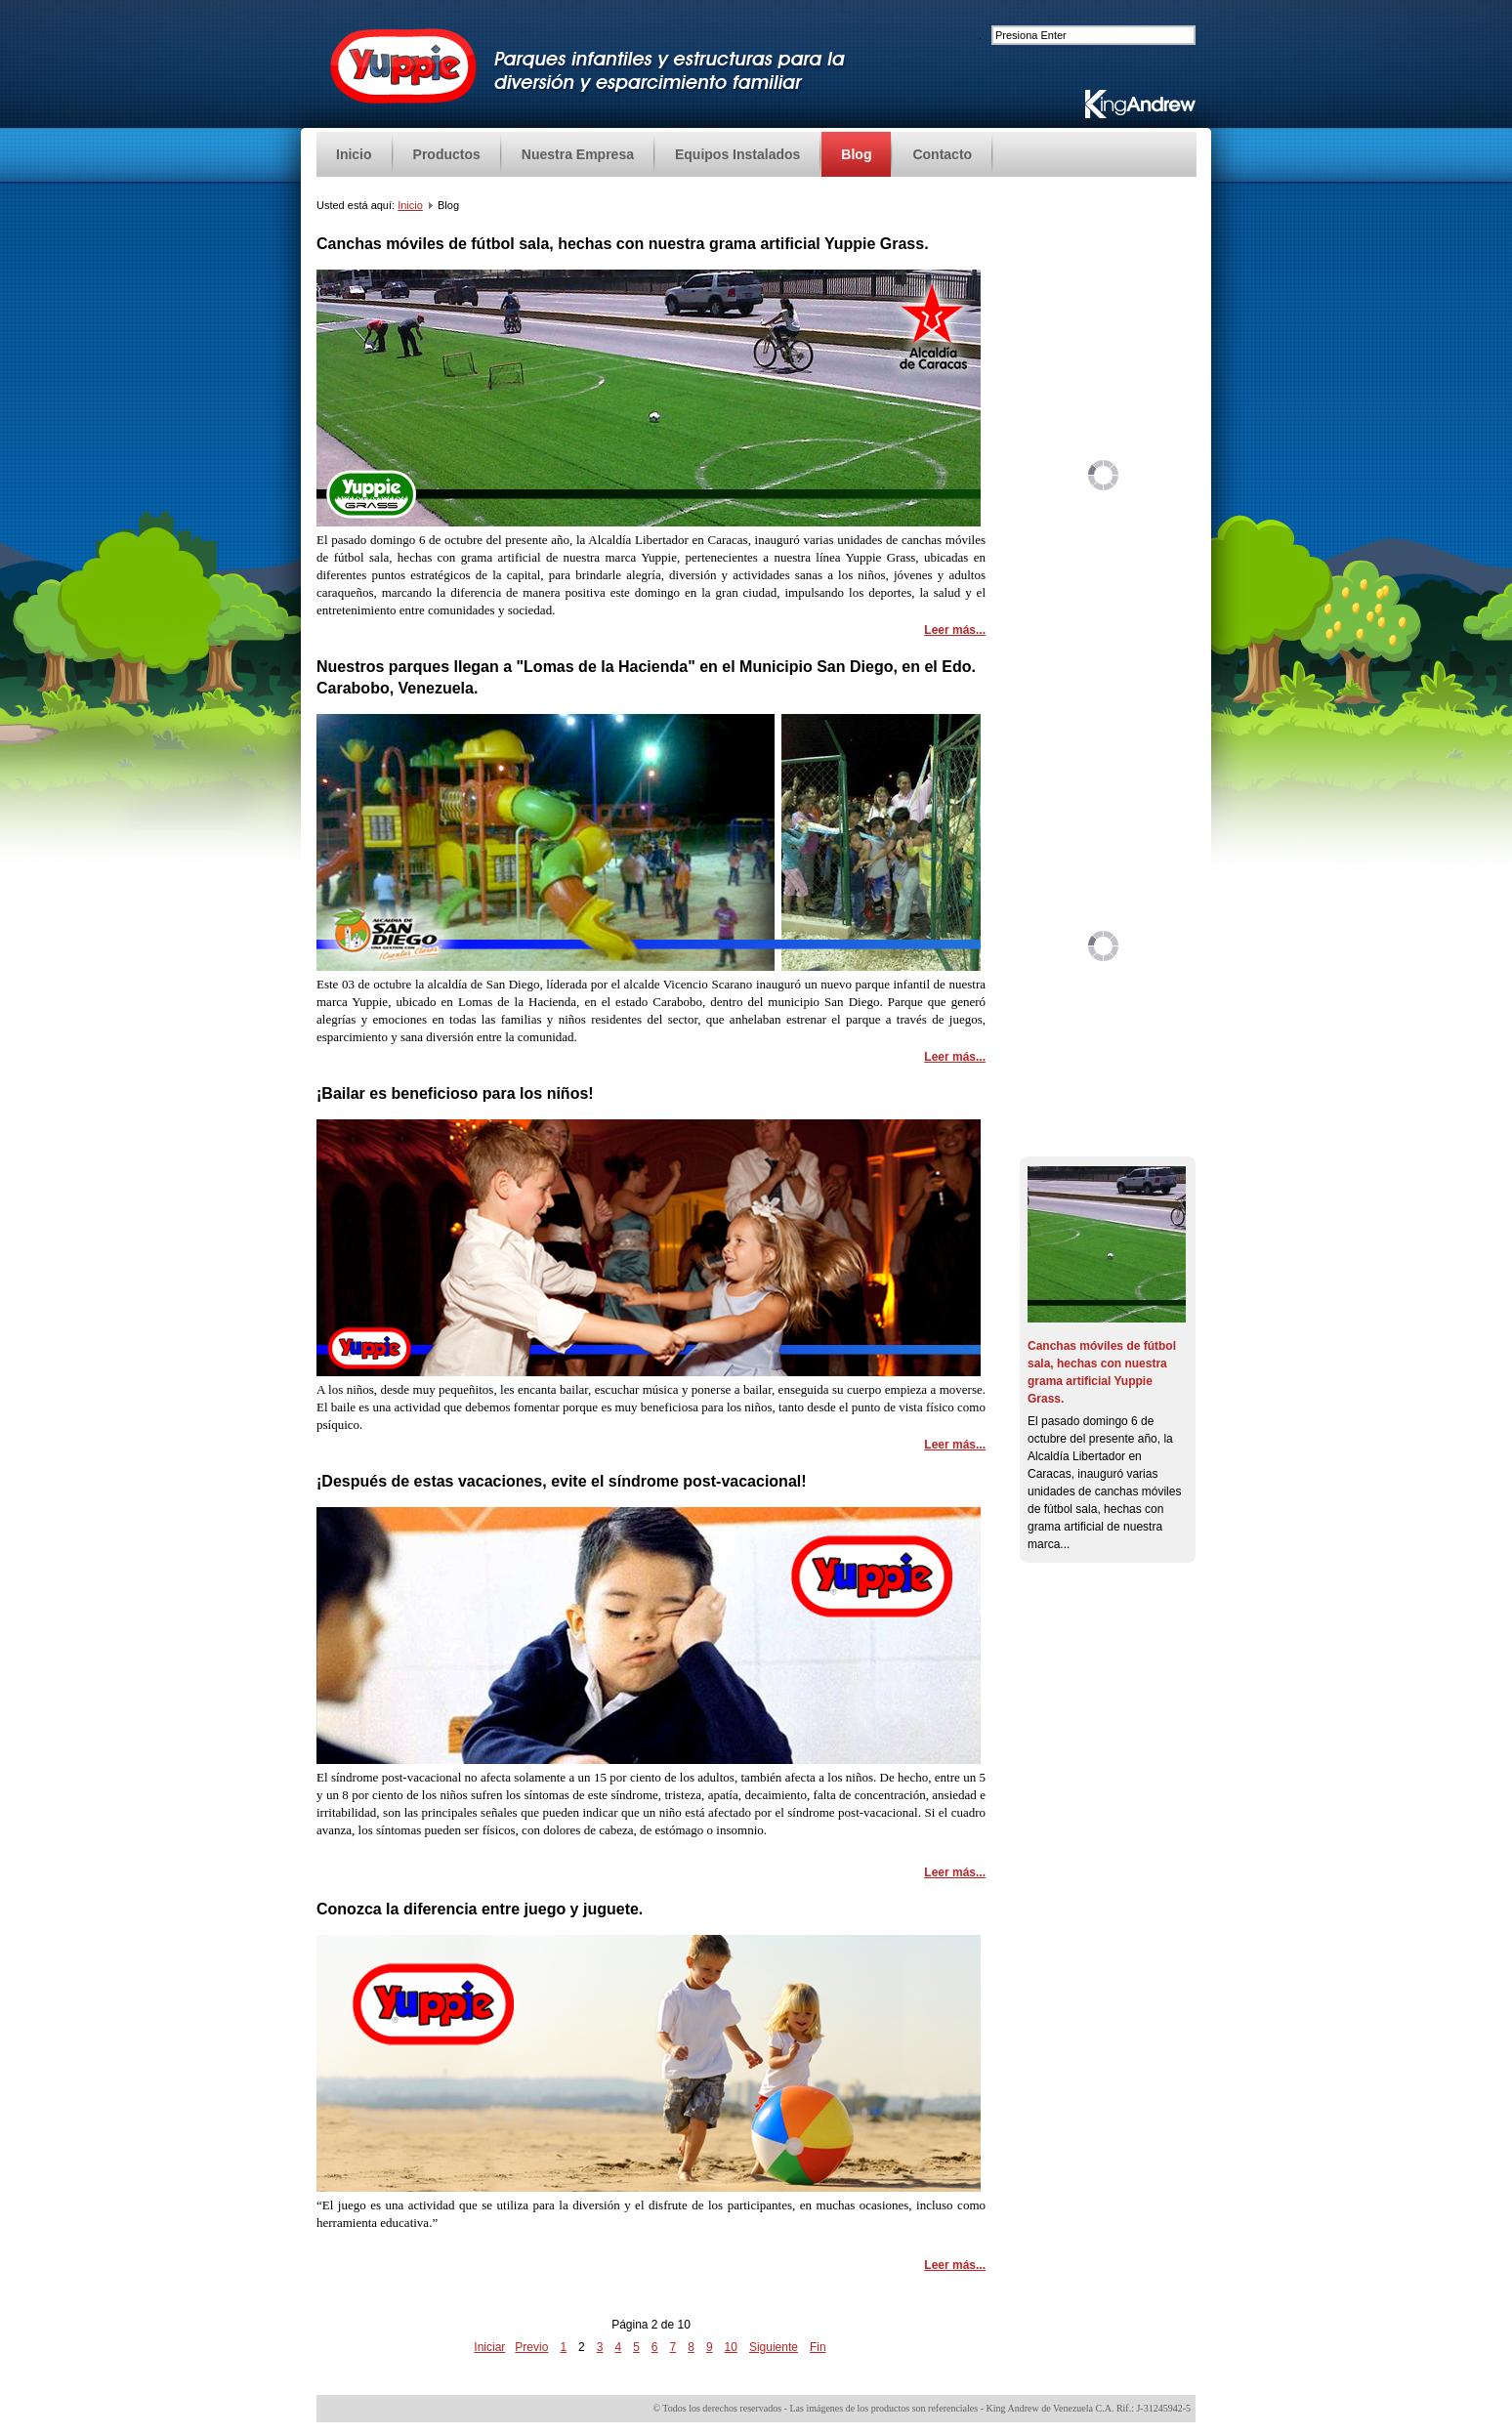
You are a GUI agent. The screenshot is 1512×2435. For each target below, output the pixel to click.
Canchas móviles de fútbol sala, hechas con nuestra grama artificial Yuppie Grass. (622, 243)
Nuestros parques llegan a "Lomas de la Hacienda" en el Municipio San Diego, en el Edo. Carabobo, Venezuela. (646, 677)
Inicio (410, 205)
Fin (818, 2347)
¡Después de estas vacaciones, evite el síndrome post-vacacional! (561, 1481)
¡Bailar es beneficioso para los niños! (455, 1093)
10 (731, 2347)
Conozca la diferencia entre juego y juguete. (479, 1909)
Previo (531, 2347)
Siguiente (773, 2347)
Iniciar (489, 2347)
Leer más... (955, 630)
